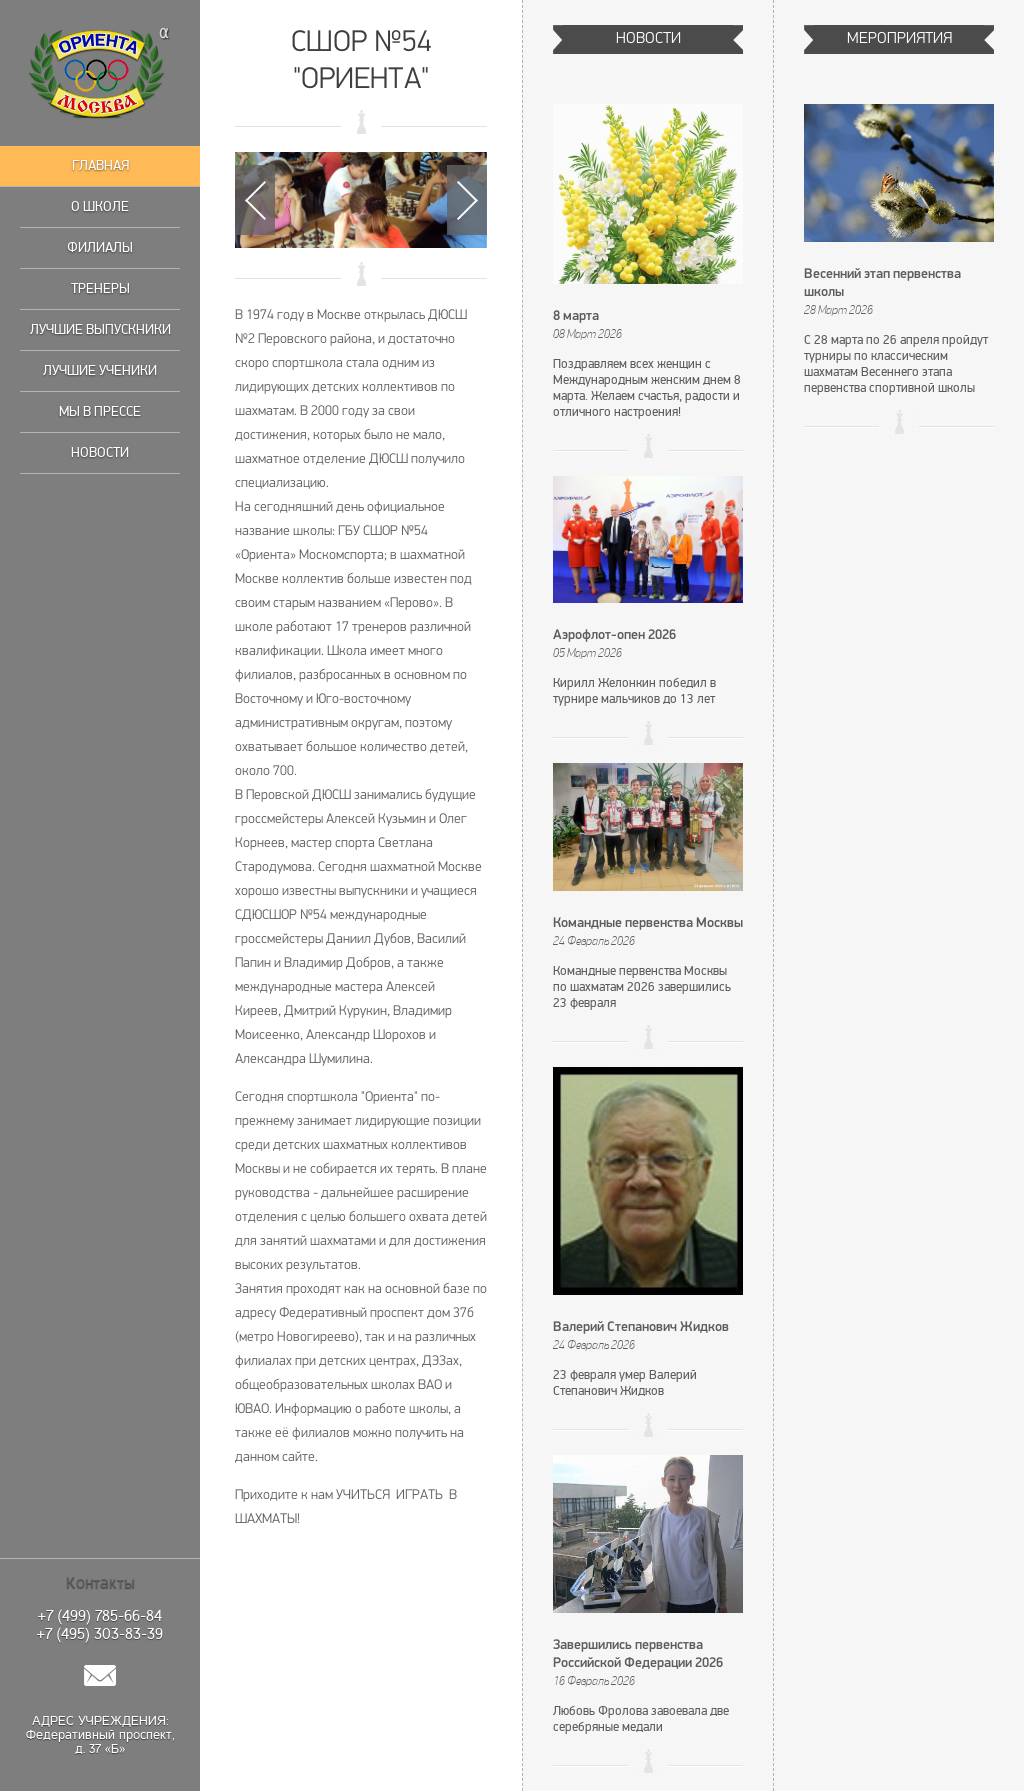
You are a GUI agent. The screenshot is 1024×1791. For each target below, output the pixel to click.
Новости (100, 452)
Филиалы (100, 247)
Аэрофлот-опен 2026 (614, 635)
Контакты (100, 1583)
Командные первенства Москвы (648, 923)
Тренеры (100, 288)
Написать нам (100, 1675)
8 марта (576, 316)
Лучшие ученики (100, 370)
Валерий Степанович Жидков (641, 1327)
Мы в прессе (100, 411)
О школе (100, 206)
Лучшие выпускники (100, 329)
